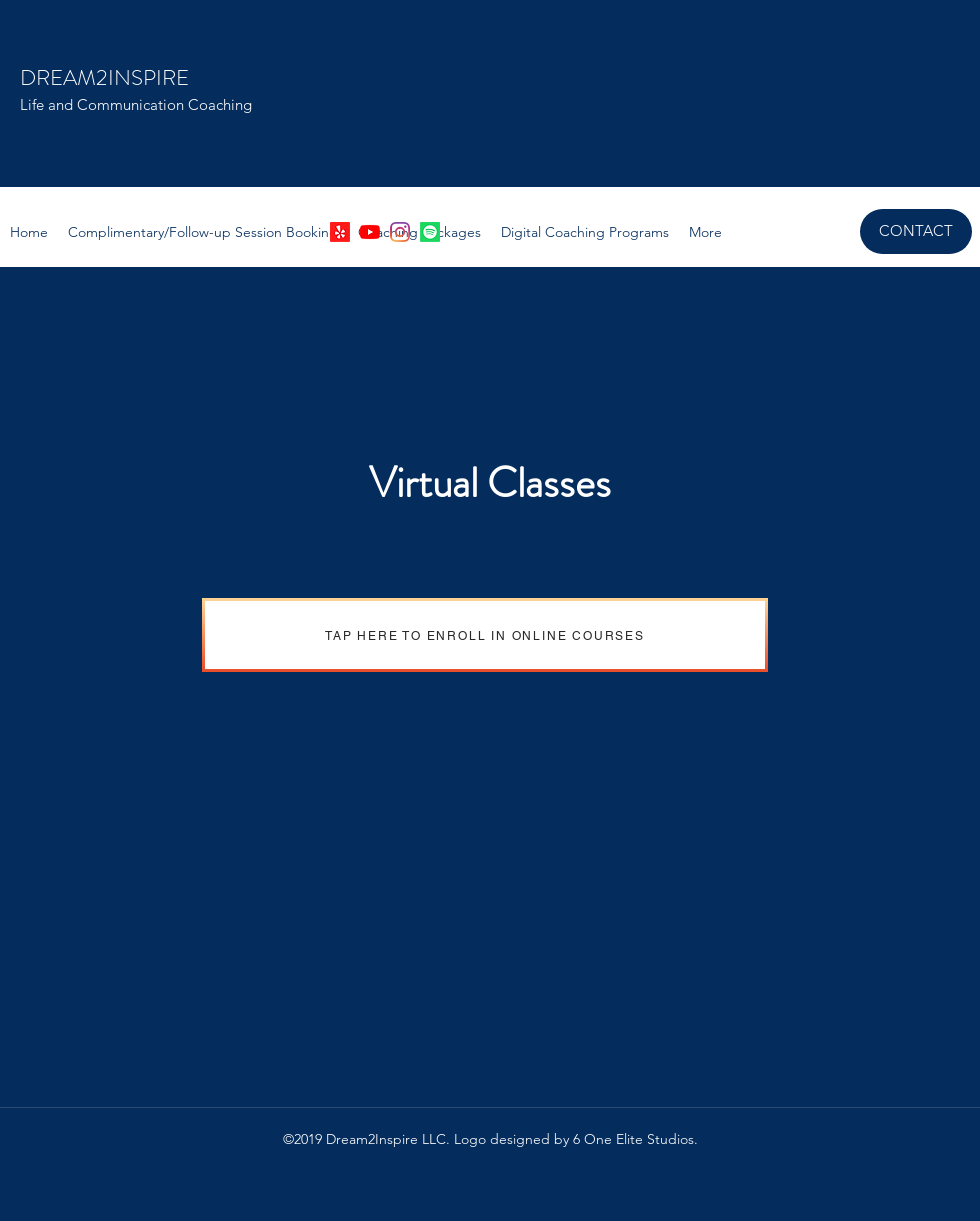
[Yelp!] (340, 232)
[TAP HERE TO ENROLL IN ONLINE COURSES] (485, 635)
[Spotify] (430, 232)
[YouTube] (370, 232)
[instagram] (400, 232)
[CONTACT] (916, 231)
